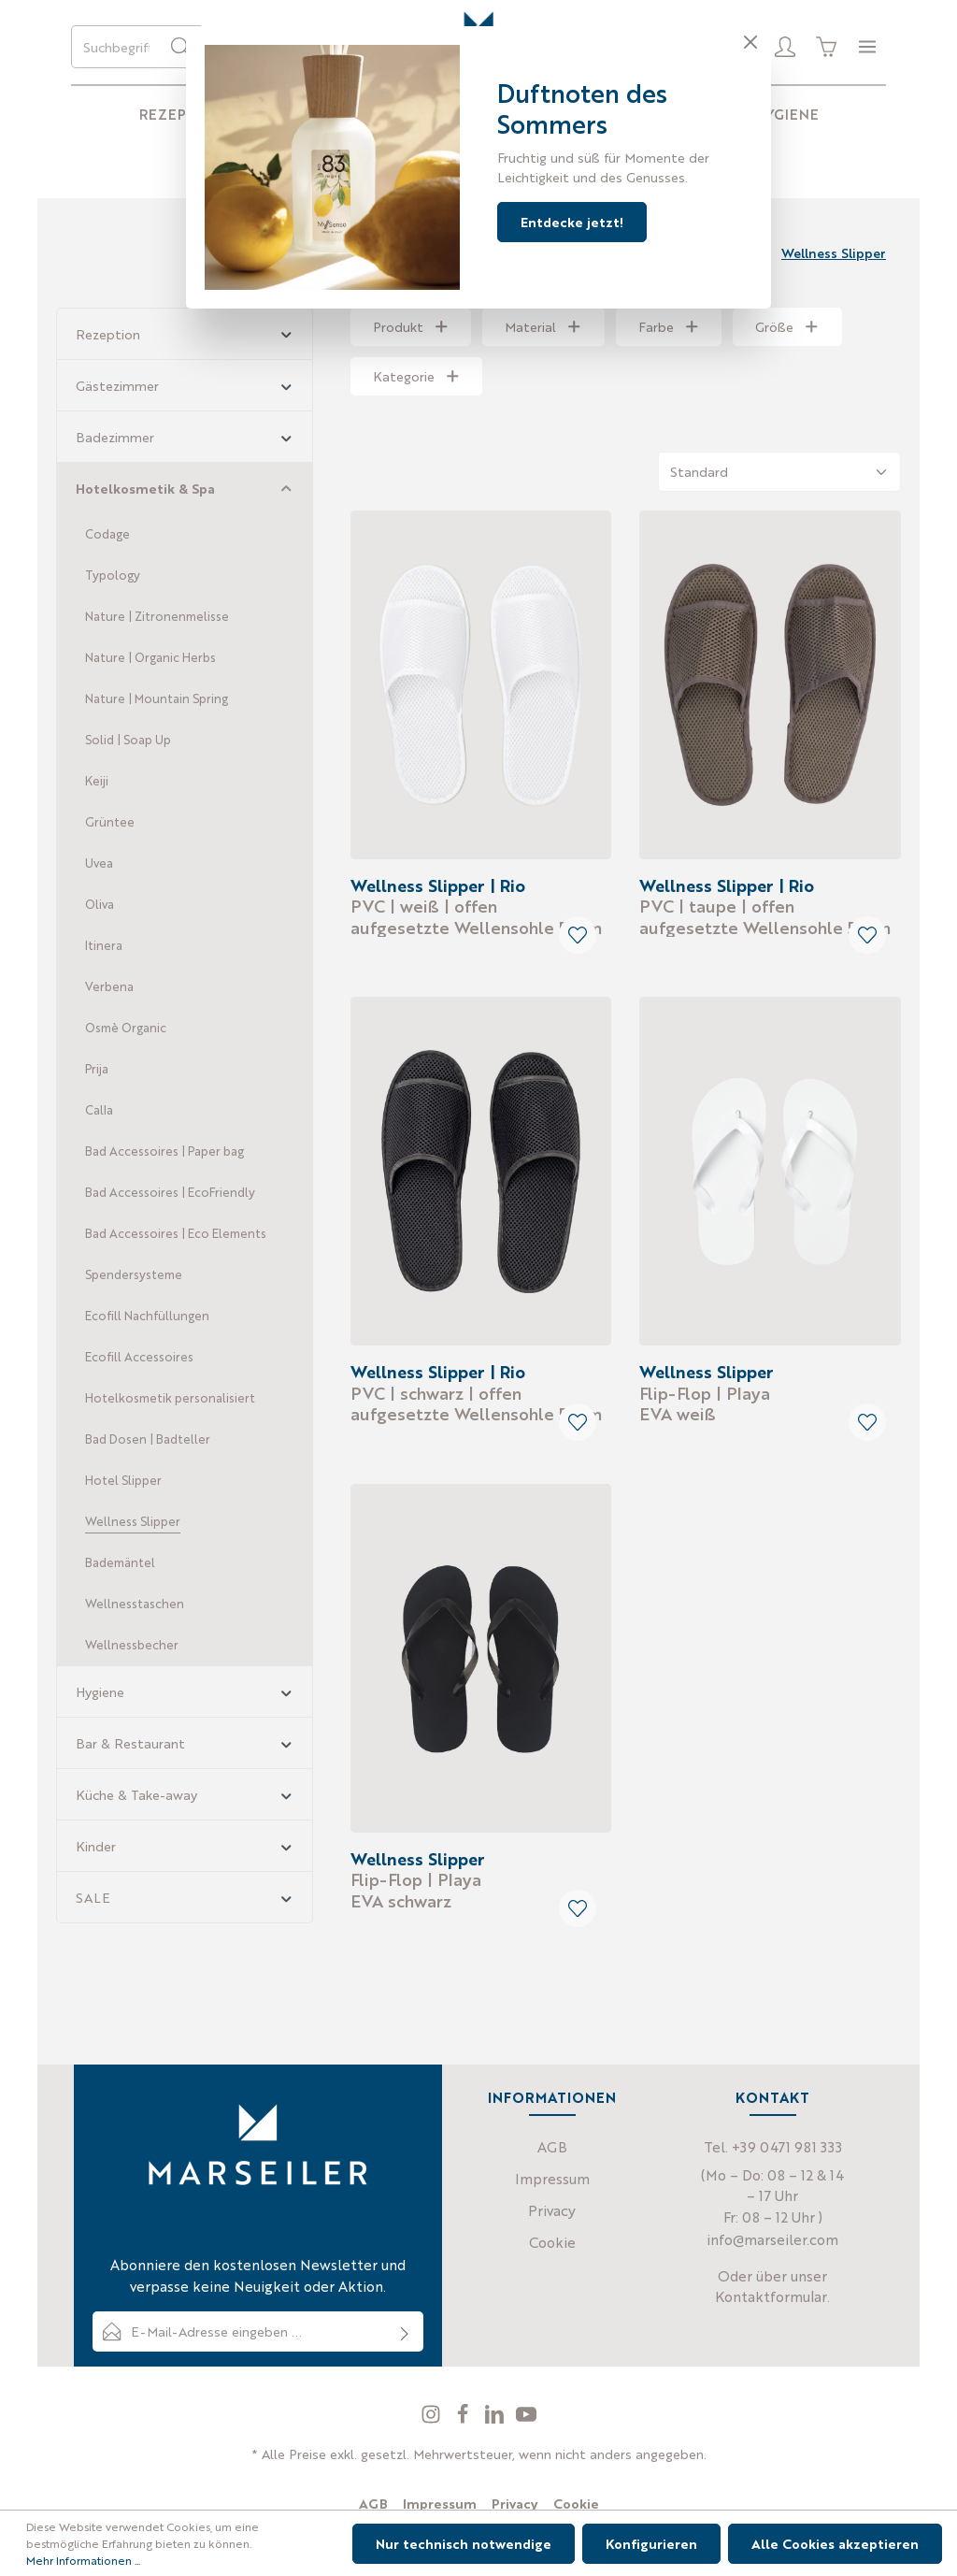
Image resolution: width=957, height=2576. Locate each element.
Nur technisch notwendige (463, 2543)
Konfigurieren (651, 2543)
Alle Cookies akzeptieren (835, 2543)
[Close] (750, 42)
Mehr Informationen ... (83, 2560)
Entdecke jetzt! (572, 221)
